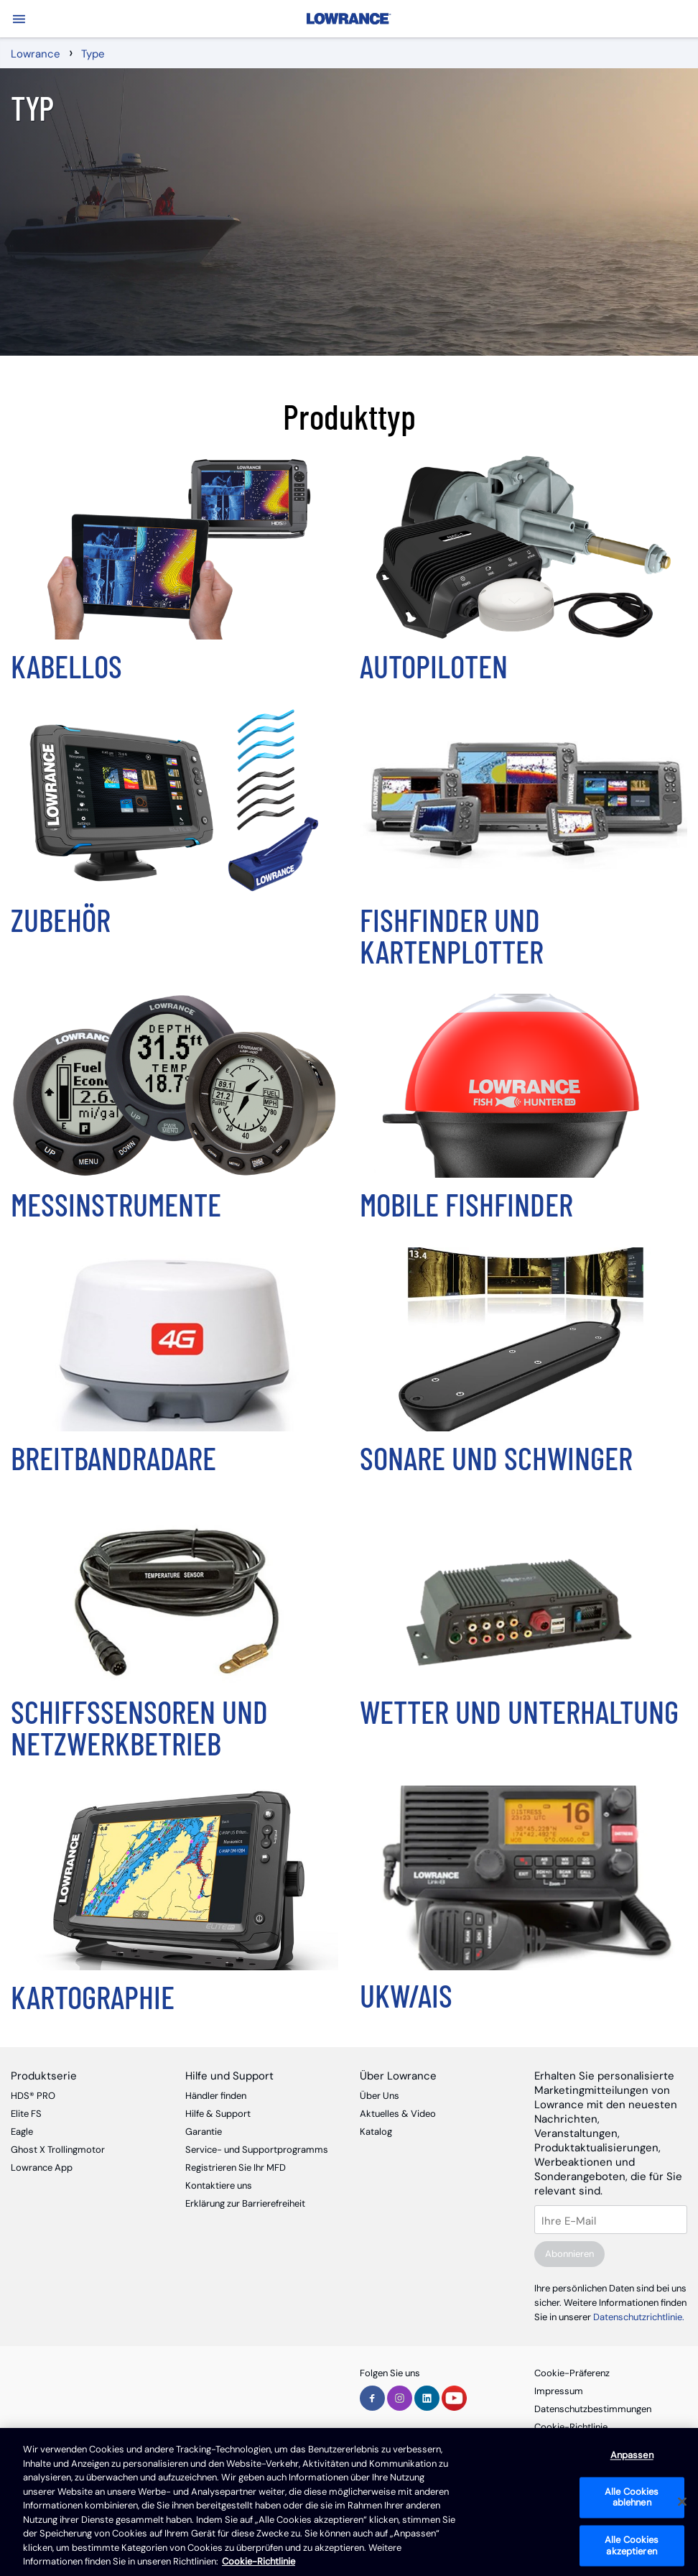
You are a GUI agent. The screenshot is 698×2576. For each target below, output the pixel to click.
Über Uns (379, 2096)
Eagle (22, 2131)
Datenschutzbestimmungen (592, 2409)
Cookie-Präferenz (572, 2373)
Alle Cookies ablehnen (632, 2497)
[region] (349, 2502)
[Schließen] (682, 2502)
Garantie (203, 2131)
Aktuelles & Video (398, 2114)
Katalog (376, 2131)
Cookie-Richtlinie (571, 2427)
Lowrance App (42, 2167)
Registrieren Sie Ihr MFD (235, 2167)
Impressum (558, 2391)
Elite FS (26, 2114)
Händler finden (215, 2096)
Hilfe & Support (218, 2114)
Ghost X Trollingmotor (58, 2149)
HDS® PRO (33, 2096)
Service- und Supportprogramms (256, 2149)
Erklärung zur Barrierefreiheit (245, 2203)
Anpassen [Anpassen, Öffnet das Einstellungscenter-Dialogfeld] (631, 2456)
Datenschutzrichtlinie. (638, 2317)
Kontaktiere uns (218, 2185)
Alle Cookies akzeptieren (632, 2545)
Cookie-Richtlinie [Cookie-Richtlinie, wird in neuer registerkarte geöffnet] (258, 2561)
